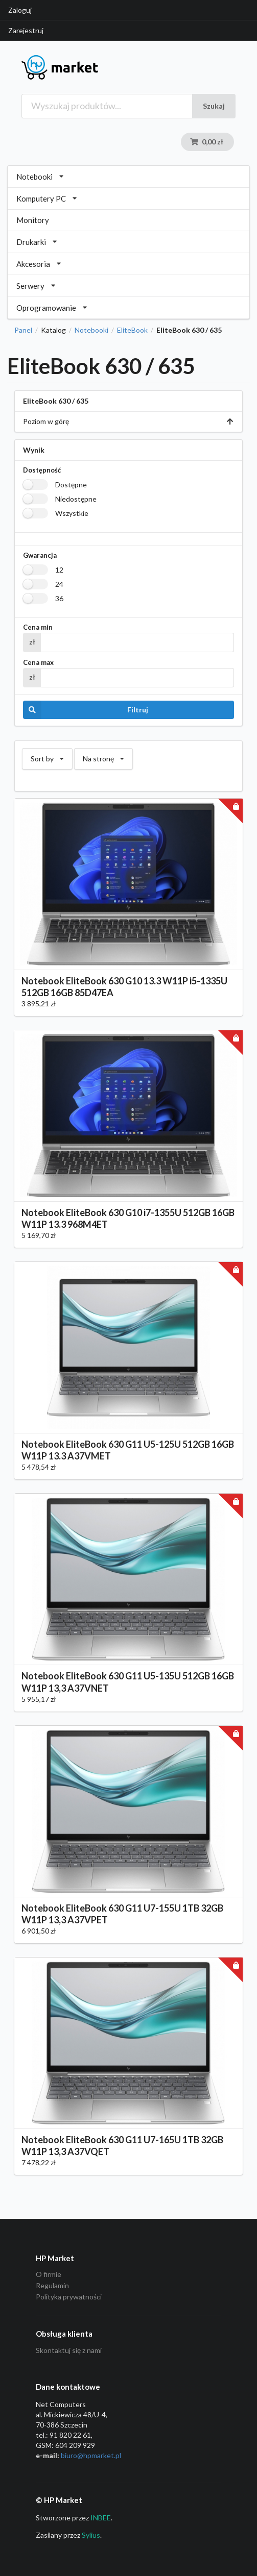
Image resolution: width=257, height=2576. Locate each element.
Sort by (47, 756)
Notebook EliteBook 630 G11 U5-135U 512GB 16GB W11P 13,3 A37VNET (127, 1681)
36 (59, 598)
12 (59, 569)
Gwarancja (40, 555)
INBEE (100, 2517)
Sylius (91, 2535)
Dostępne (71, 484)
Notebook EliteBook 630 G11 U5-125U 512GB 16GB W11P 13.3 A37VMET (127, 1450)
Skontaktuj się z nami (69, 2350)
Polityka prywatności (69, 2296)
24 (59, 584)
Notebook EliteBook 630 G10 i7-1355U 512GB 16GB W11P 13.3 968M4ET (128, 1218)
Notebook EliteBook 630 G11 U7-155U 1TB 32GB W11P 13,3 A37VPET (122, 1913)
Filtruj (85, 710)
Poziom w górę (128, 421)
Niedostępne (76, 498)
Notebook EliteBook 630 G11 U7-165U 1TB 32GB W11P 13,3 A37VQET (122, 2145)
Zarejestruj (25, 30)
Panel (23, 330)
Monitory (32, 220)
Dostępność (42, 470)
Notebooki (91, 330)
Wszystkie (71, 513)
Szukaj (214, 106)
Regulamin (52, 2285)
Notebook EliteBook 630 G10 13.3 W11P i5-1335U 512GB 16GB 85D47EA (124, 986)
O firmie (48, 2274)
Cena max (38, 662)
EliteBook (132, 330)
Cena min (38, 627)
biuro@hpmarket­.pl (91, 2455)
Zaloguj (20, 10)
